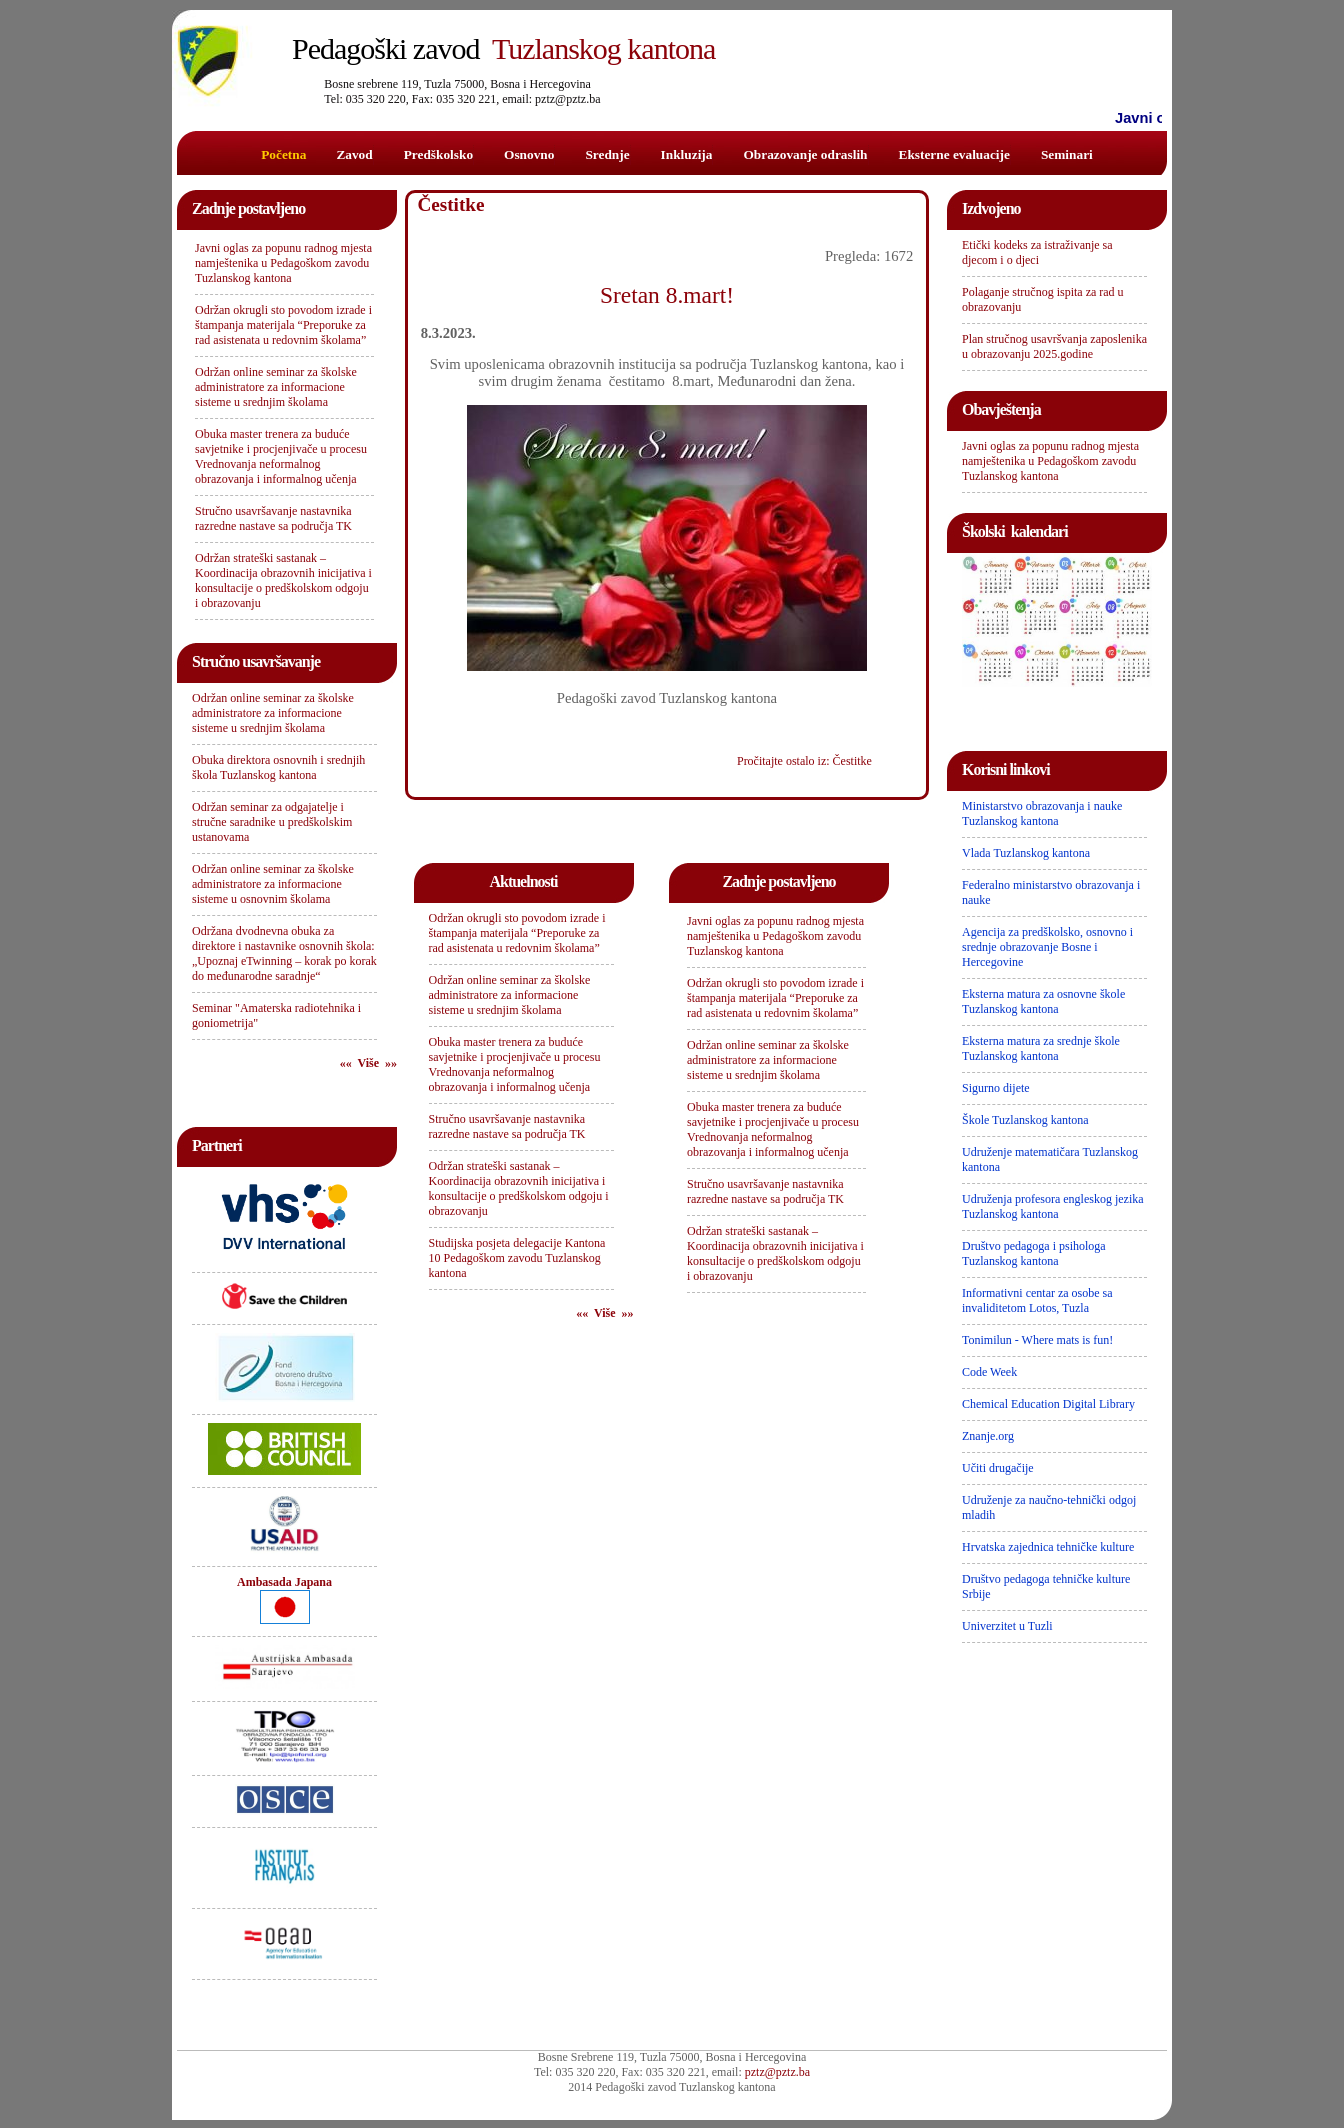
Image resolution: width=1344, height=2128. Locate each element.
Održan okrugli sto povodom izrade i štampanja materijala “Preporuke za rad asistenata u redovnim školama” (283, 325)
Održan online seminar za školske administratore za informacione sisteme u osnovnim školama (273, 884)
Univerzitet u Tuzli (1007, 1626)
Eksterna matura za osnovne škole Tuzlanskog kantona (1043, 1001)
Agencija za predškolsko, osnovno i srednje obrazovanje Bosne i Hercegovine (1047, 947)
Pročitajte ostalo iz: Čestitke (804, 761)
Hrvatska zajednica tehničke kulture (1048, 1547)
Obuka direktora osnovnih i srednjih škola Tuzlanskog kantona (278, 767)
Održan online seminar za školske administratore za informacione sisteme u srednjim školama (276, 387)
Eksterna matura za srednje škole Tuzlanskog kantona (1041, 1048)
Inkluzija (687, 154)
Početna (283, 154)
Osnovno (529, 154)
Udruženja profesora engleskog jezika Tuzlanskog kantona (1053, 1206)
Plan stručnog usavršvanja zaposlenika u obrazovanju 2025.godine (1054, 346)
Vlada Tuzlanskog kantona (1026, 853)
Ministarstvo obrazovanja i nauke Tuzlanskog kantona (1042, 813)
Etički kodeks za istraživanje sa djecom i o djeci (1037, 252)
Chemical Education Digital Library (1048, 1404)
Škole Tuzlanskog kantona (1025, 1120)
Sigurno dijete (996, 1088)
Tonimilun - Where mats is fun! (1037, 1340)
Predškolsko (438, 154)
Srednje (607, 154)
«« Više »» (368, 1063)
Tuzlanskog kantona (503, 48)
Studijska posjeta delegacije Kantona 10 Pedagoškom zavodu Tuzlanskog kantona (517, 1258)
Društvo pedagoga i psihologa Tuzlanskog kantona (1034, 1253)
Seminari (1067, 154)
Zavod (354, 154)
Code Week (989, 1372)
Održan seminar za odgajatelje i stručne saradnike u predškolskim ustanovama (272, 822)
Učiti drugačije (998, 1468)
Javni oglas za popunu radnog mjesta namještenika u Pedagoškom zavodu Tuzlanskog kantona (283, 263)
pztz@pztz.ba (777, 2072)
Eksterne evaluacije (954, 154)
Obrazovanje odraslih (805, 154)
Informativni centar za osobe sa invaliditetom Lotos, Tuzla (1037, 1300)
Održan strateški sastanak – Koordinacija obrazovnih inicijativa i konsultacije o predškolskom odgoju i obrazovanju (283, 580)
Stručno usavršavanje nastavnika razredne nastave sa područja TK (273, 518)
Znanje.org (988, 1436)
